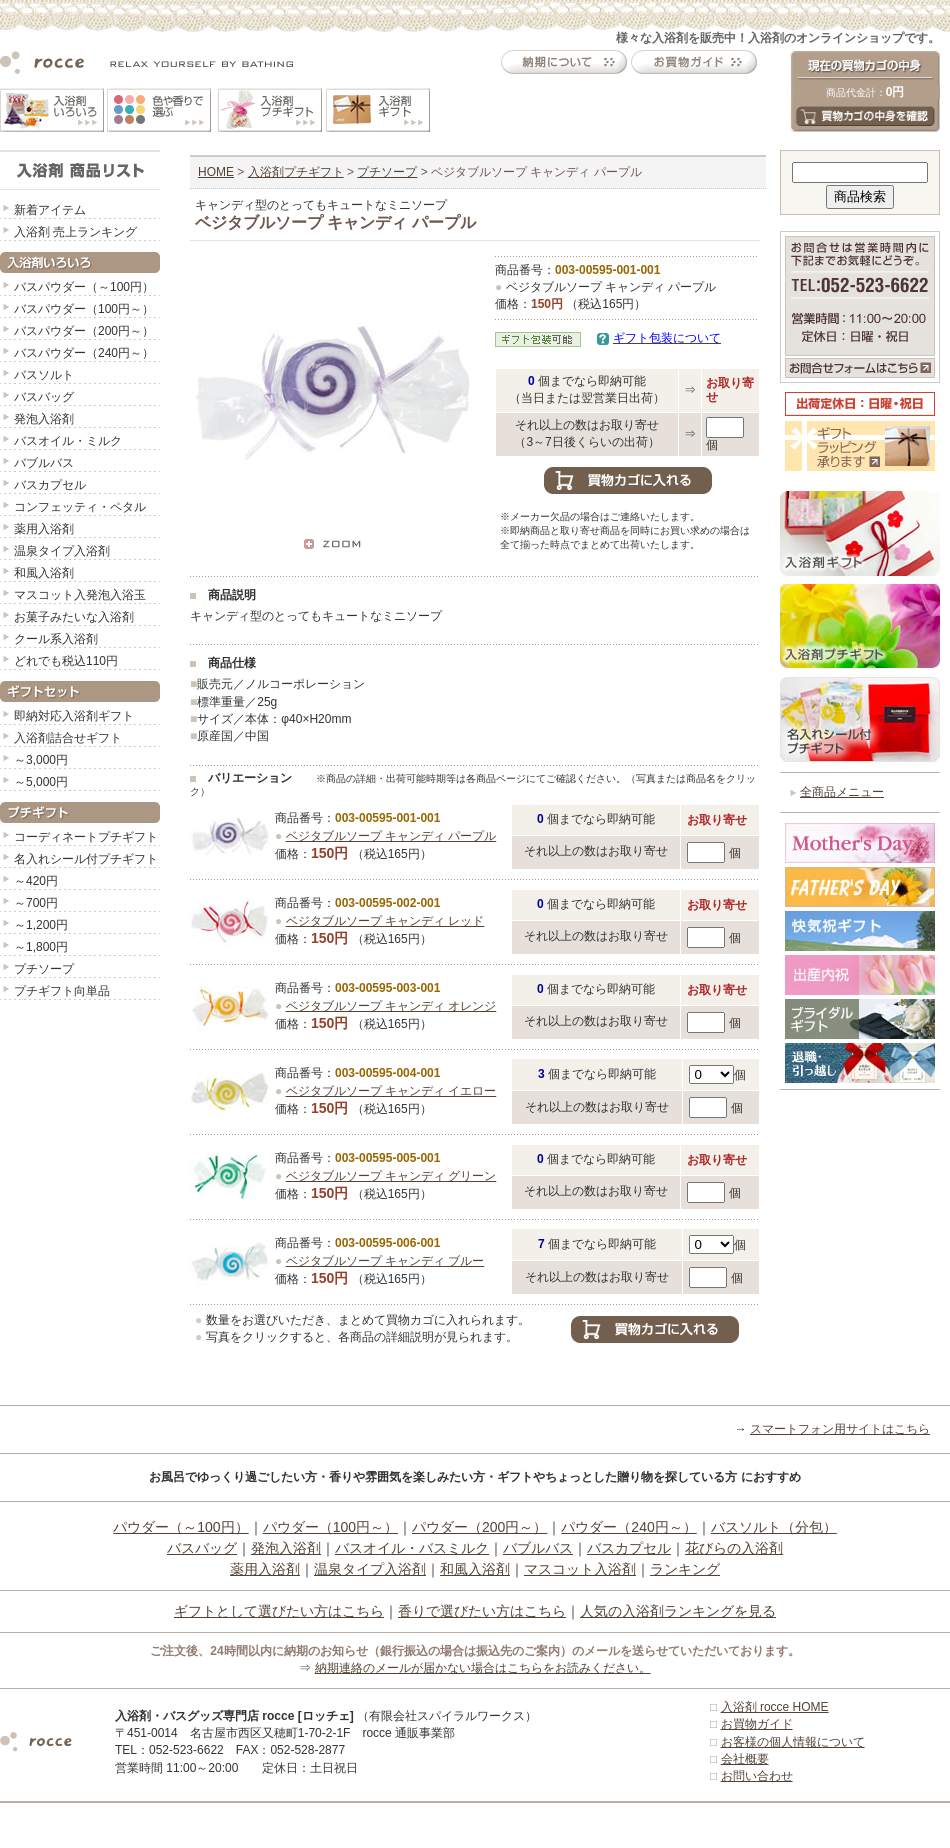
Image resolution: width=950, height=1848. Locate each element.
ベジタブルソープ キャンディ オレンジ (391, 1006)
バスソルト (44, 375)
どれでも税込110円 (66, 661)
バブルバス (44, 463)
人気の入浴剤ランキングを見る (678, 1611)
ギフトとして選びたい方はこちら (279, 1611)
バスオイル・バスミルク (412, 1548)
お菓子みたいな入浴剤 (74, 617)
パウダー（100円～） (330, 1527)
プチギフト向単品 (62, 991)
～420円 (36, 881)
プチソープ (44, 969)
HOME (216, 172)
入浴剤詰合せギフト (68, 738)
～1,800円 (41, 947)
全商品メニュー (842, 792)
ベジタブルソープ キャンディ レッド (385, 921)
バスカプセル (50, 485)
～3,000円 (41, 760)
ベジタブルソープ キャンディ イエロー (391, 1091)
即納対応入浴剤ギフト (74, 716)
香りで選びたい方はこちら (482, 1611)
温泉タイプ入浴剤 (62, 551)
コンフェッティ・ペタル (80, 507)
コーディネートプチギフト (86, 837)
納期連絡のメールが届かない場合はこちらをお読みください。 (483, 1668)
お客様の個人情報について (793, 1742)
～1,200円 (41, 925)
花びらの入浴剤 (734, 1548)
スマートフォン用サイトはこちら (840, 1429)
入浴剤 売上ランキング (75, 232)
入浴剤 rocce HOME (775, 1707)
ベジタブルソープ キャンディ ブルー (385, 1261)
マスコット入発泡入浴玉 (80, 595)
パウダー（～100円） (180, 1527)
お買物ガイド (757, 1724)
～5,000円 (41, 782)
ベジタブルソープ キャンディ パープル (391, 836)
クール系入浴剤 (56, 639)
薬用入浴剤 (44, 529)
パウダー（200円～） (479, 1527)
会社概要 (745, 1759)
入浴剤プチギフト (296, 172)
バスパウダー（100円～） (84, 309)
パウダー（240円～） (628, 1527)
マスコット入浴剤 (580, 1569)
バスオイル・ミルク (68, 441)
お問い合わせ (757, 1776)
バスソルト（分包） (774, 1527)
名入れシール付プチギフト (86, 859)
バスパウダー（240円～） (84, 353)
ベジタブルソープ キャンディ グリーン (391, 1176)
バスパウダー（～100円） (84, 287)
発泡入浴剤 (44, 419)
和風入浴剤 (44, 573)
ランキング (685, 1569)
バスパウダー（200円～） (84, 331)
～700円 (36, 903)
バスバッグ (44, 397)
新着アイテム (50, 210)
